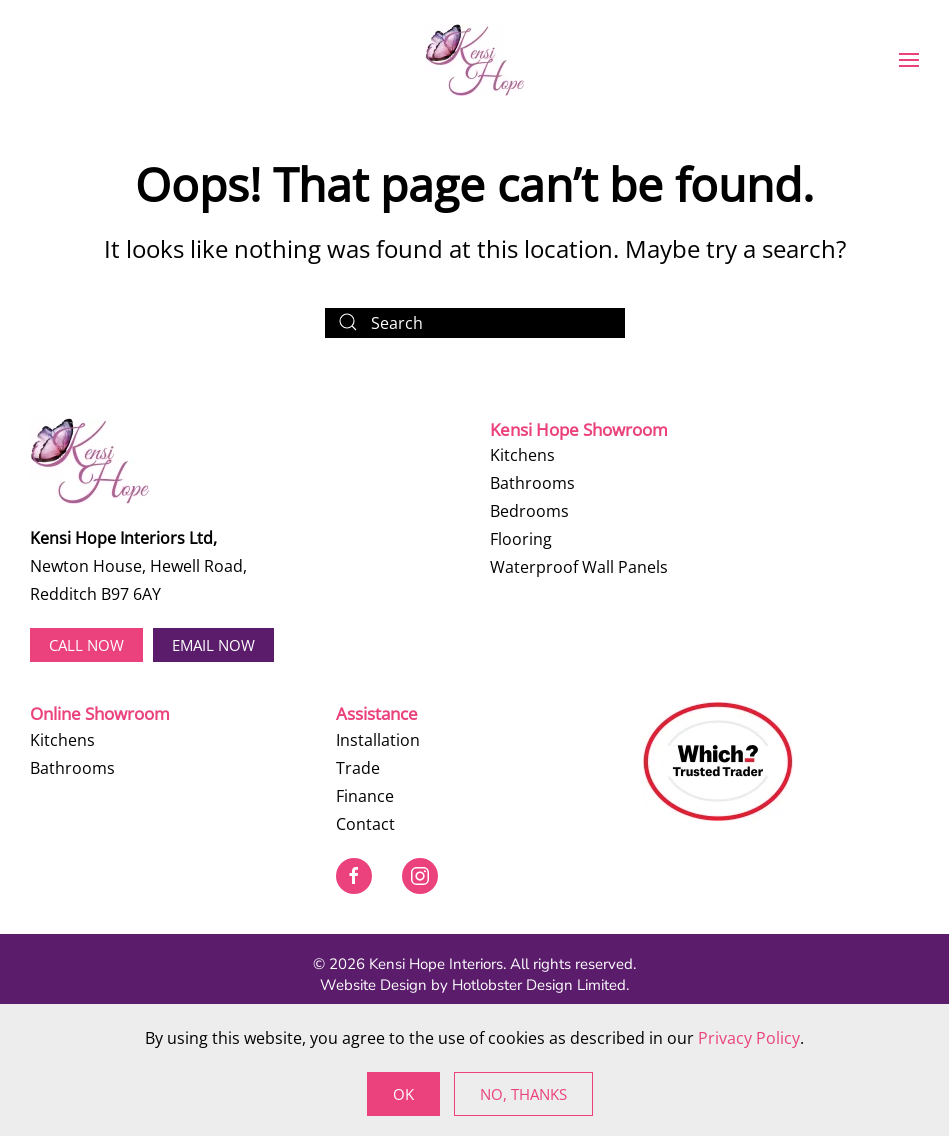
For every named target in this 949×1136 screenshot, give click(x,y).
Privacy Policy (749, 1038)
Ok (403, 1094)
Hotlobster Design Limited (539, 985)
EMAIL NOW (213, 645)
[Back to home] (475, 60)
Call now (86, 645)
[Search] (475, 323)
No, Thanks (523, 1094)
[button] (909, 60)
